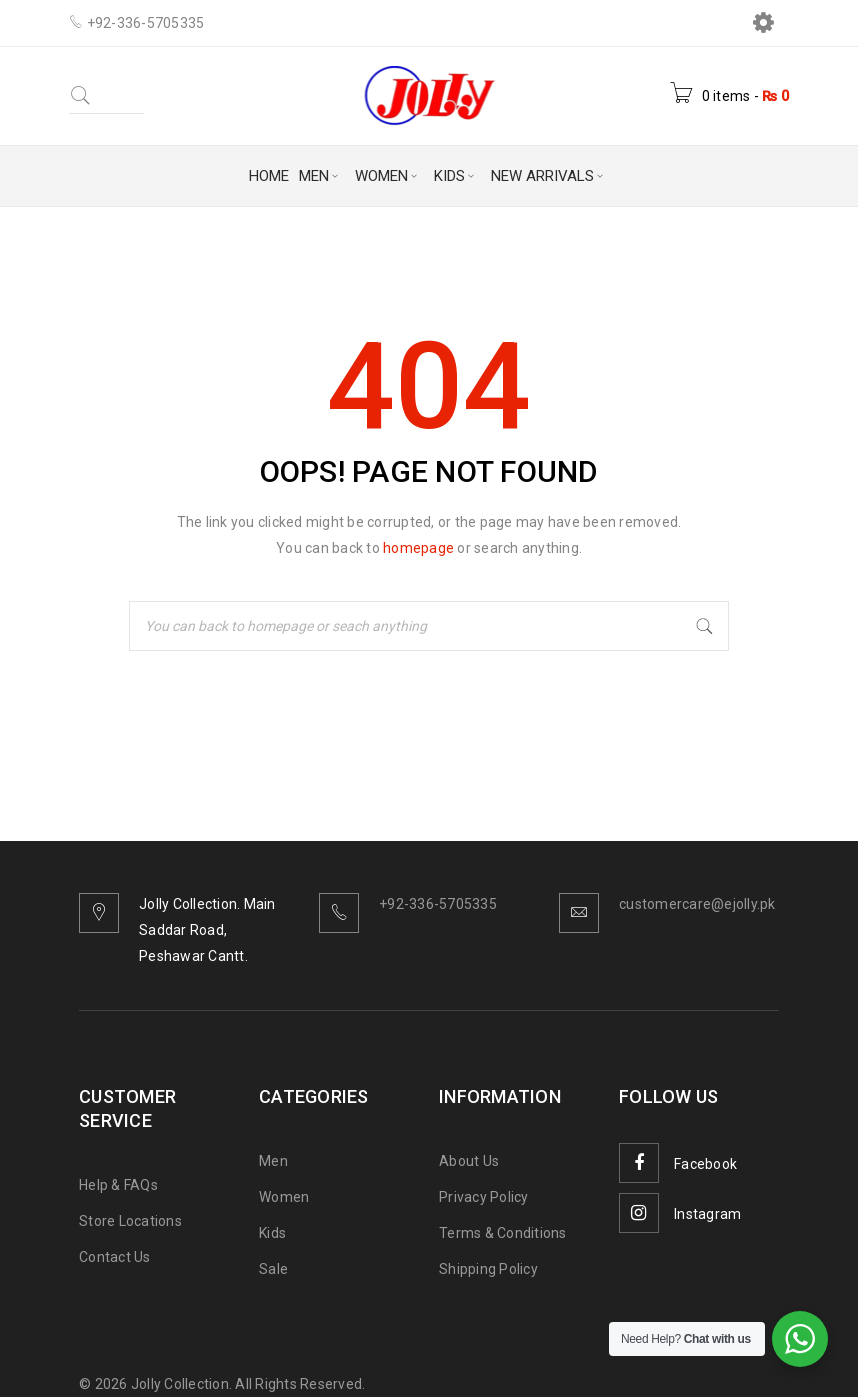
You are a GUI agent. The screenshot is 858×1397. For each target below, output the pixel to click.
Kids (272, 1233)
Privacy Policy (484, 1197)
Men (273, 1161)
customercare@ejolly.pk (697, 904)
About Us (469, 1161)
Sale (273, 1269)
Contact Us (115, 1257)
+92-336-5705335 (438, 904)
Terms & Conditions (503, 1233)
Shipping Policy (488, 1269)
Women (284, 1197)
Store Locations (130, 1221)
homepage (418, 548)
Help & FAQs (118, 1185)
